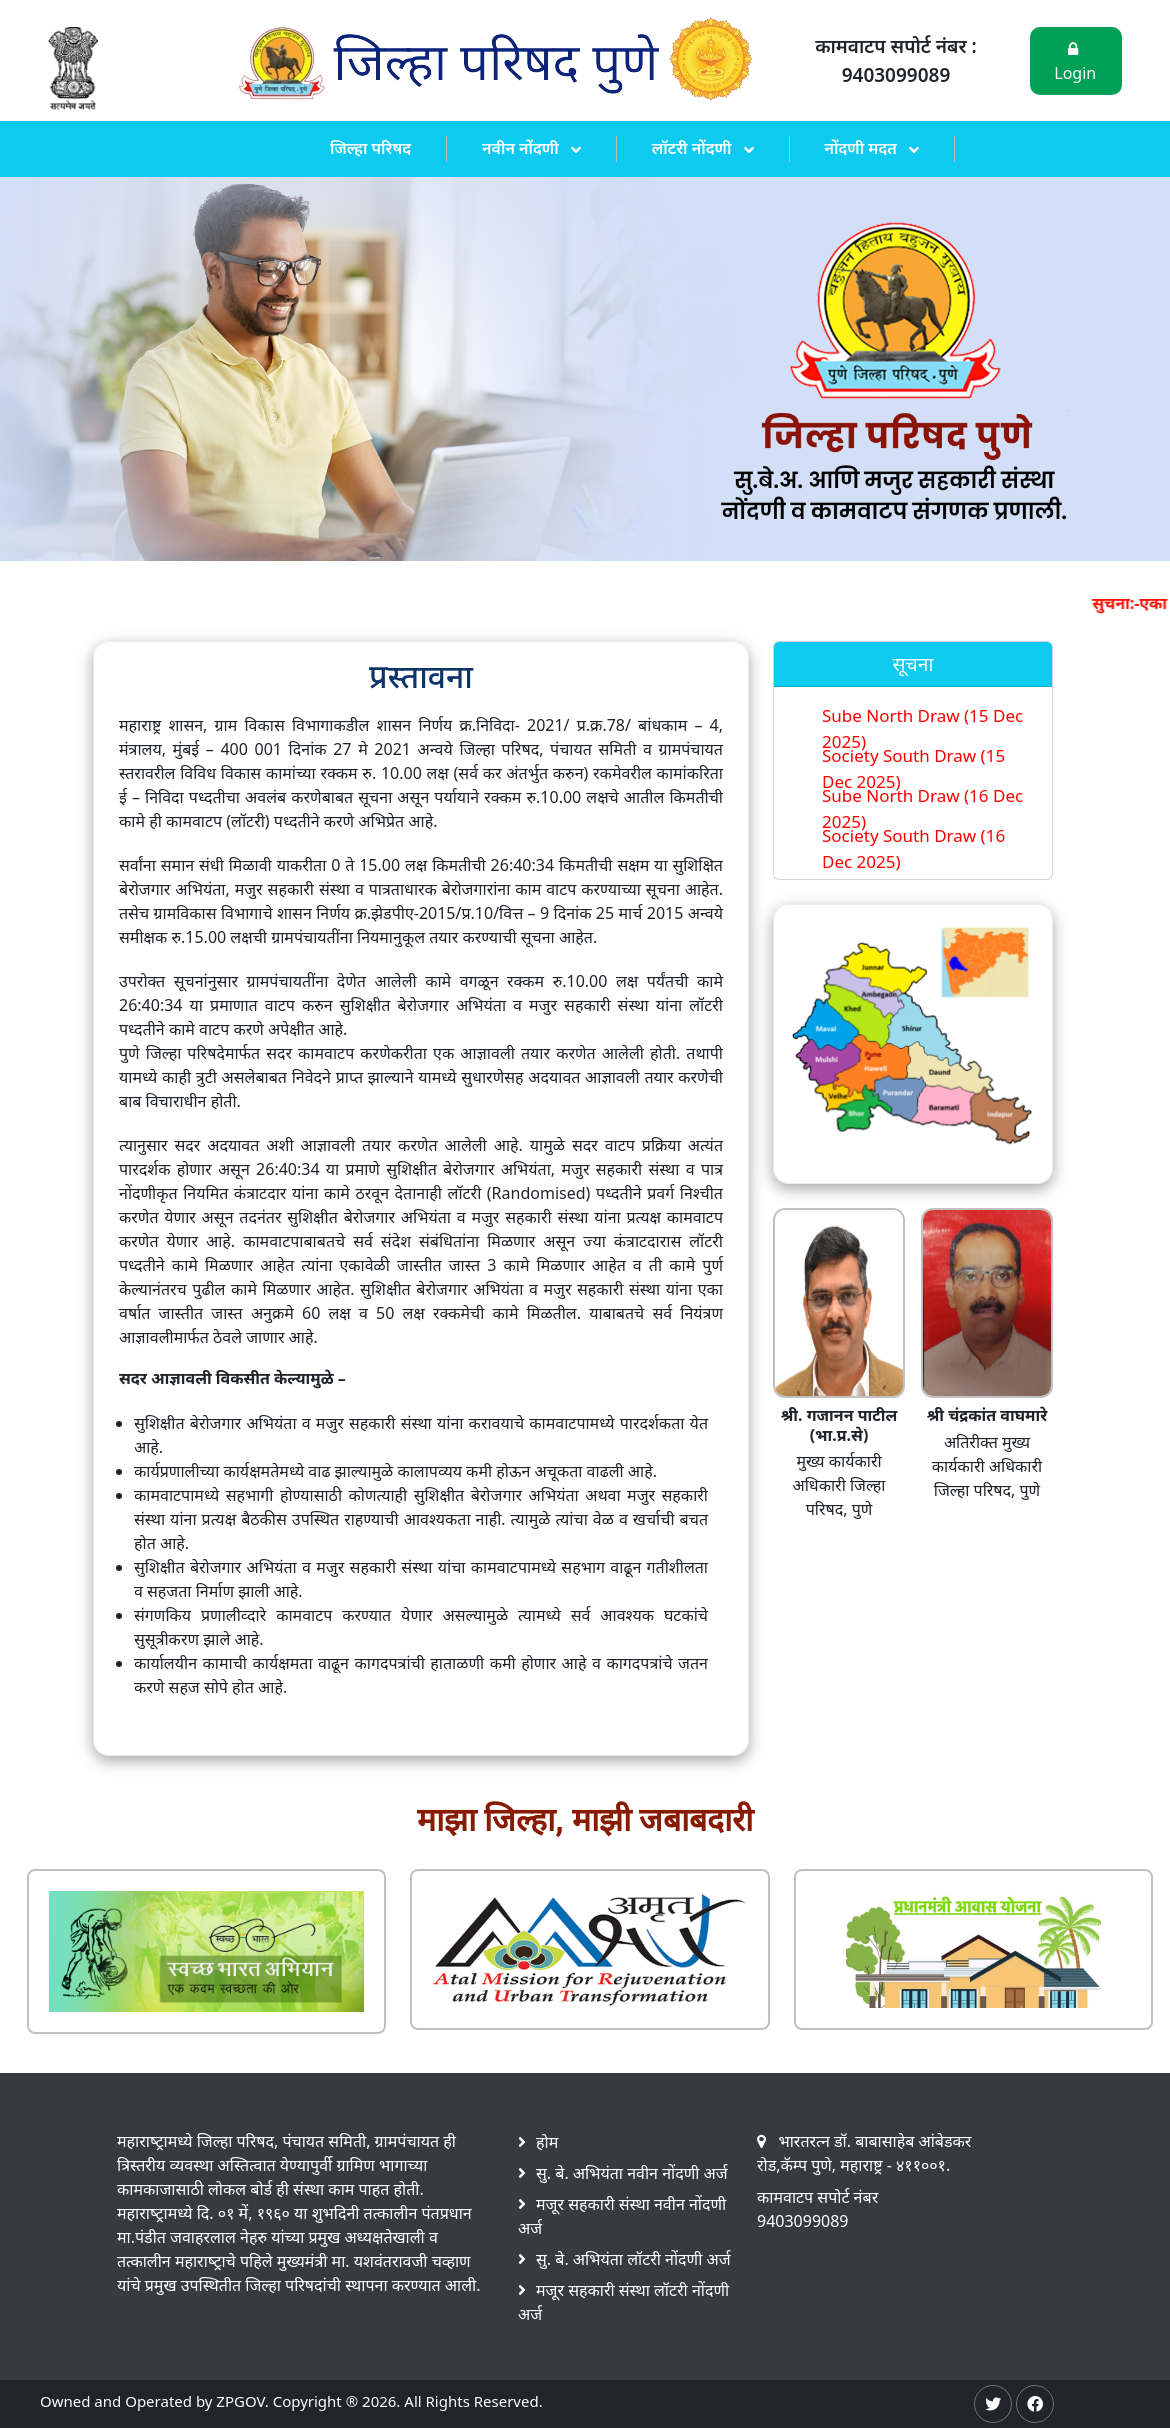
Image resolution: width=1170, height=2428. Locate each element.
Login (1075, 62)
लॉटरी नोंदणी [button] (694, 148)
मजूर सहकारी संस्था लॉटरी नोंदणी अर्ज (623, 2302)
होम (547, 2142)
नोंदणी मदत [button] (863, 148)
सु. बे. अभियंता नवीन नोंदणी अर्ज (632, 2173)
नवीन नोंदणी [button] (522, 148)
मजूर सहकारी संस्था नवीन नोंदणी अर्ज (622, 2216)
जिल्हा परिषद (370, 148)
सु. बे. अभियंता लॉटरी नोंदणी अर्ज (633, 2259)
